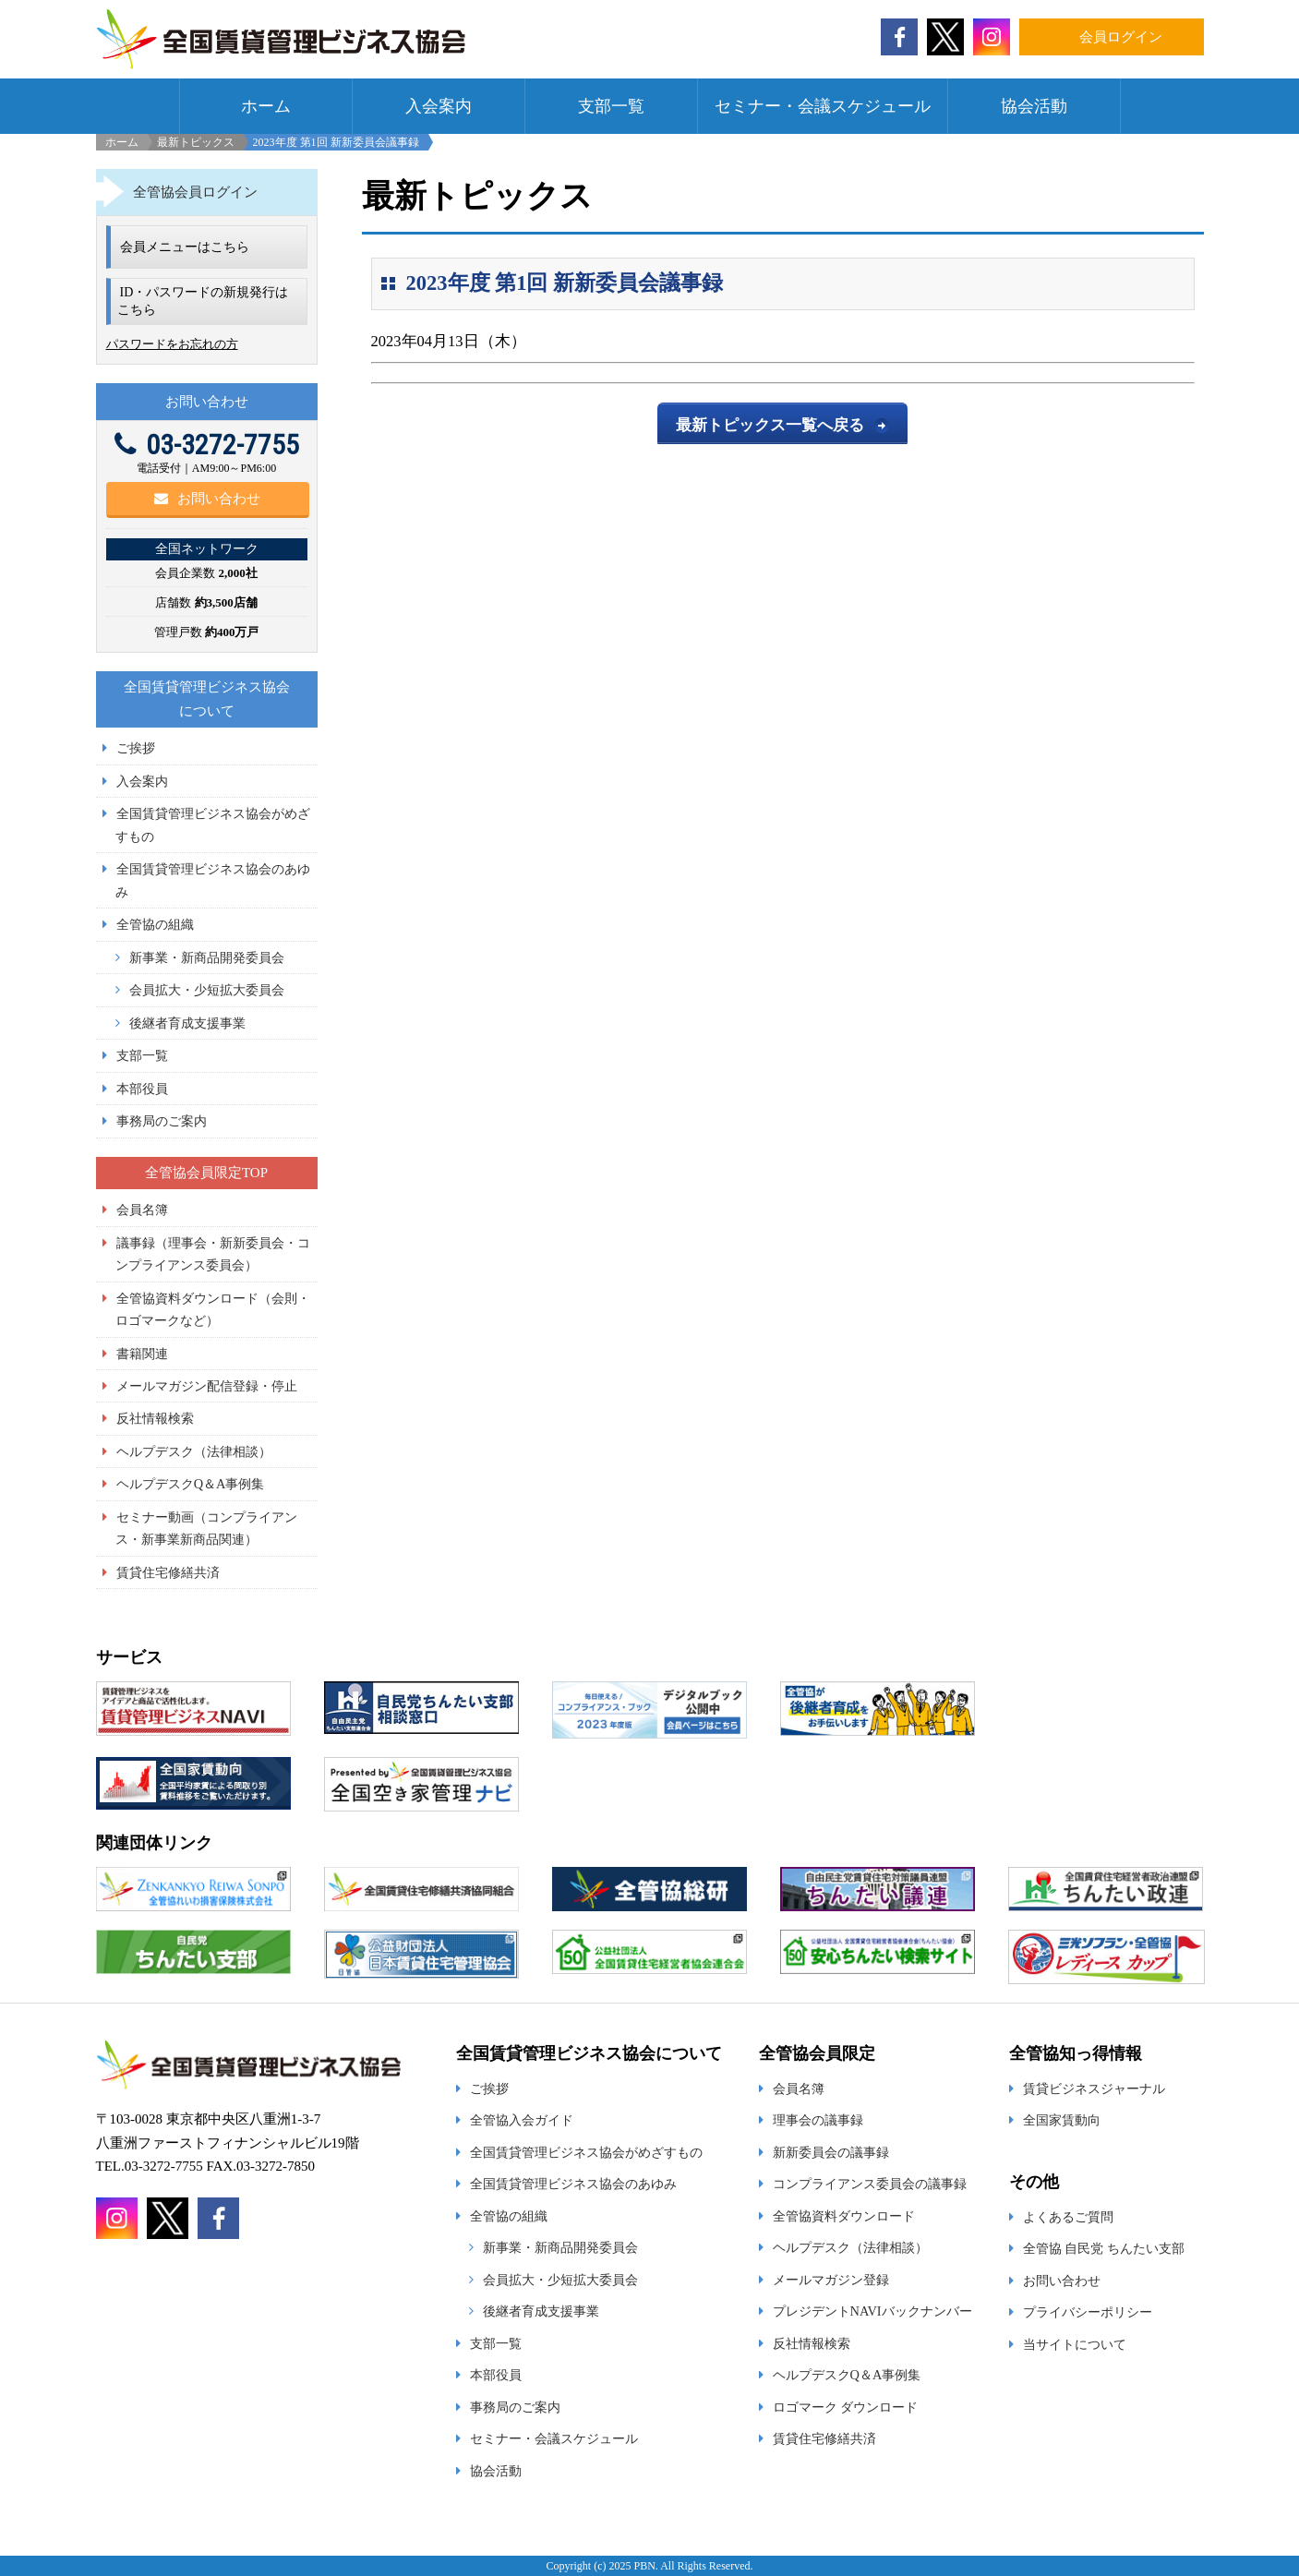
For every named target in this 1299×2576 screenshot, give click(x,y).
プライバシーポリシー (1087, 2312)
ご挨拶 (135, 747)
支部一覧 (611, 106)
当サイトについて (1074, 2344)
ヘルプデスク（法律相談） (193, 1451)
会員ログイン (1120, 37)
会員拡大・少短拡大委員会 (206, 989)
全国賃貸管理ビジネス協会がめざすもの (586, 2152)
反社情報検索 (155, 1418)
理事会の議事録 (818, 2120)
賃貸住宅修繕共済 (168, 1572)
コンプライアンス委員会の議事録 (870, 2183)
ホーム (266, 106)
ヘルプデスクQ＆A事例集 (190, 1483)
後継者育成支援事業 (187, 1023)
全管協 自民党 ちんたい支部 (1104, 2248)
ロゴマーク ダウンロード (846, 2407)
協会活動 (1034, 106)
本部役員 (142, 1088)
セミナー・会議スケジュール (823, 106)
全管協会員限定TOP (206, 1172)
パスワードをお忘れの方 (172, 344)
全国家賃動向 (1062, 2120)
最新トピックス (196, 142)
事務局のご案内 (161, 1120)
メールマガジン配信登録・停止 (206, 1385)
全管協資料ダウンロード (844, 2216)
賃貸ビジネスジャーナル (1094, 2088)
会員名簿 (142, 1209)
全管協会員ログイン (195, 192)
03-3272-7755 (206, 444)
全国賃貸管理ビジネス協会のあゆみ (573, 2183)
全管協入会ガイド (521, 2120)
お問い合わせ (207, 498)
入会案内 (438, 106)
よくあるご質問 (1068, 2216)
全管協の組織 (155, 924)
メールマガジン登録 (831, 2279)
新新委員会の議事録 (831, 2152)
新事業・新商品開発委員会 (206, 957)
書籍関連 (142, 1353)
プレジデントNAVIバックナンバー (872, 2311)
